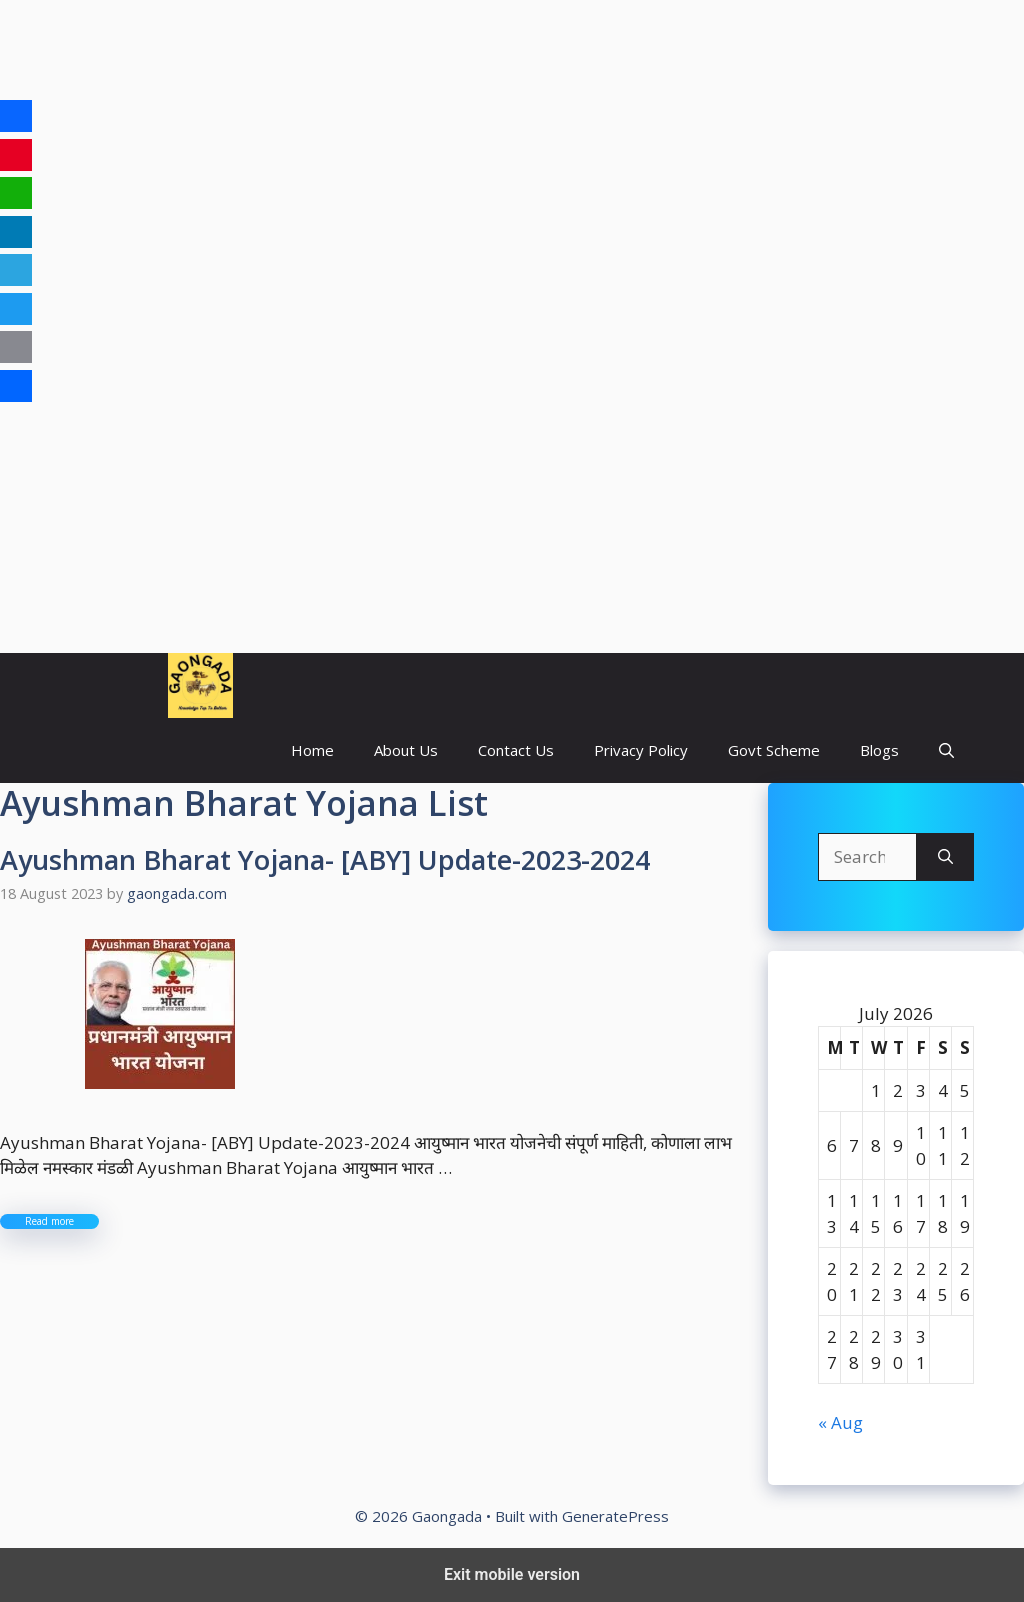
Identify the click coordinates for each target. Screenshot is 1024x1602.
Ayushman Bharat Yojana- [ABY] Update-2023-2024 (325, 859)
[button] (946, 750)
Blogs (879, 750)
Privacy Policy (641, 750)
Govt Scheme (774, 750)
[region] (512, 160)
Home (312, 750)
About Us (406, 750)
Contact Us (516, 750)
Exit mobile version (512, 1574)
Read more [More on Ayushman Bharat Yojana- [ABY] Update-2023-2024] (49, 1221)
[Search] (945, 857)
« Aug (840, 1422)
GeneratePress (615, 1516)
